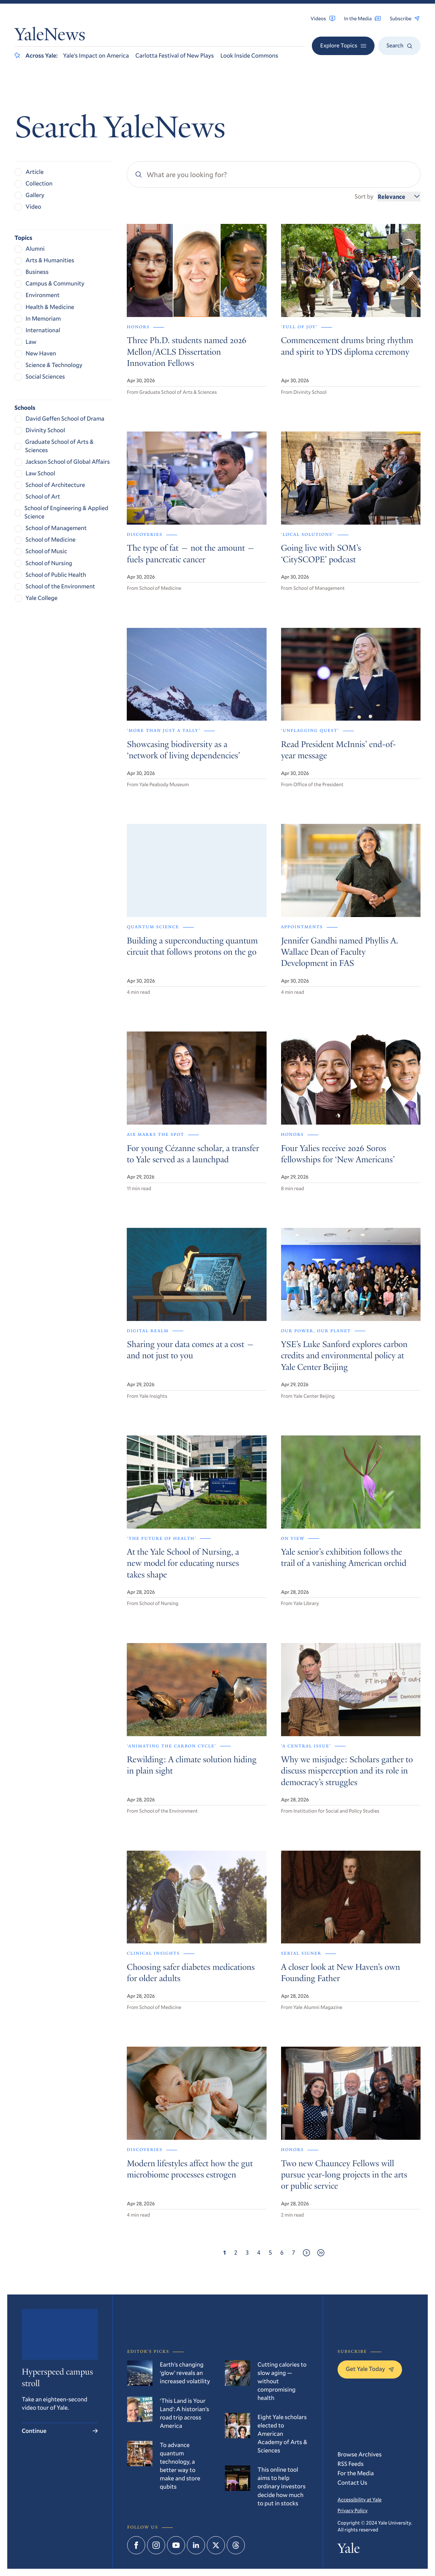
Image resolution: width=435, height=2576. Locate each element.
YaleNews (49, 36)
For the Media (356, 2473)
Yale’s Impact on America (96, 55)
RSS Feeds (351, 2464)
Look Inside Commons (249, 55)
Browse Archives (360, 2454)
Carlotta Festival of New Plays (174, 55)
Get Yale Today (370, 2369)
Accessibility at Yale (360, 2499)
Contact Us (352, 2483)
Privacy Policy (353, 2510)
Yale (349, 2550)
